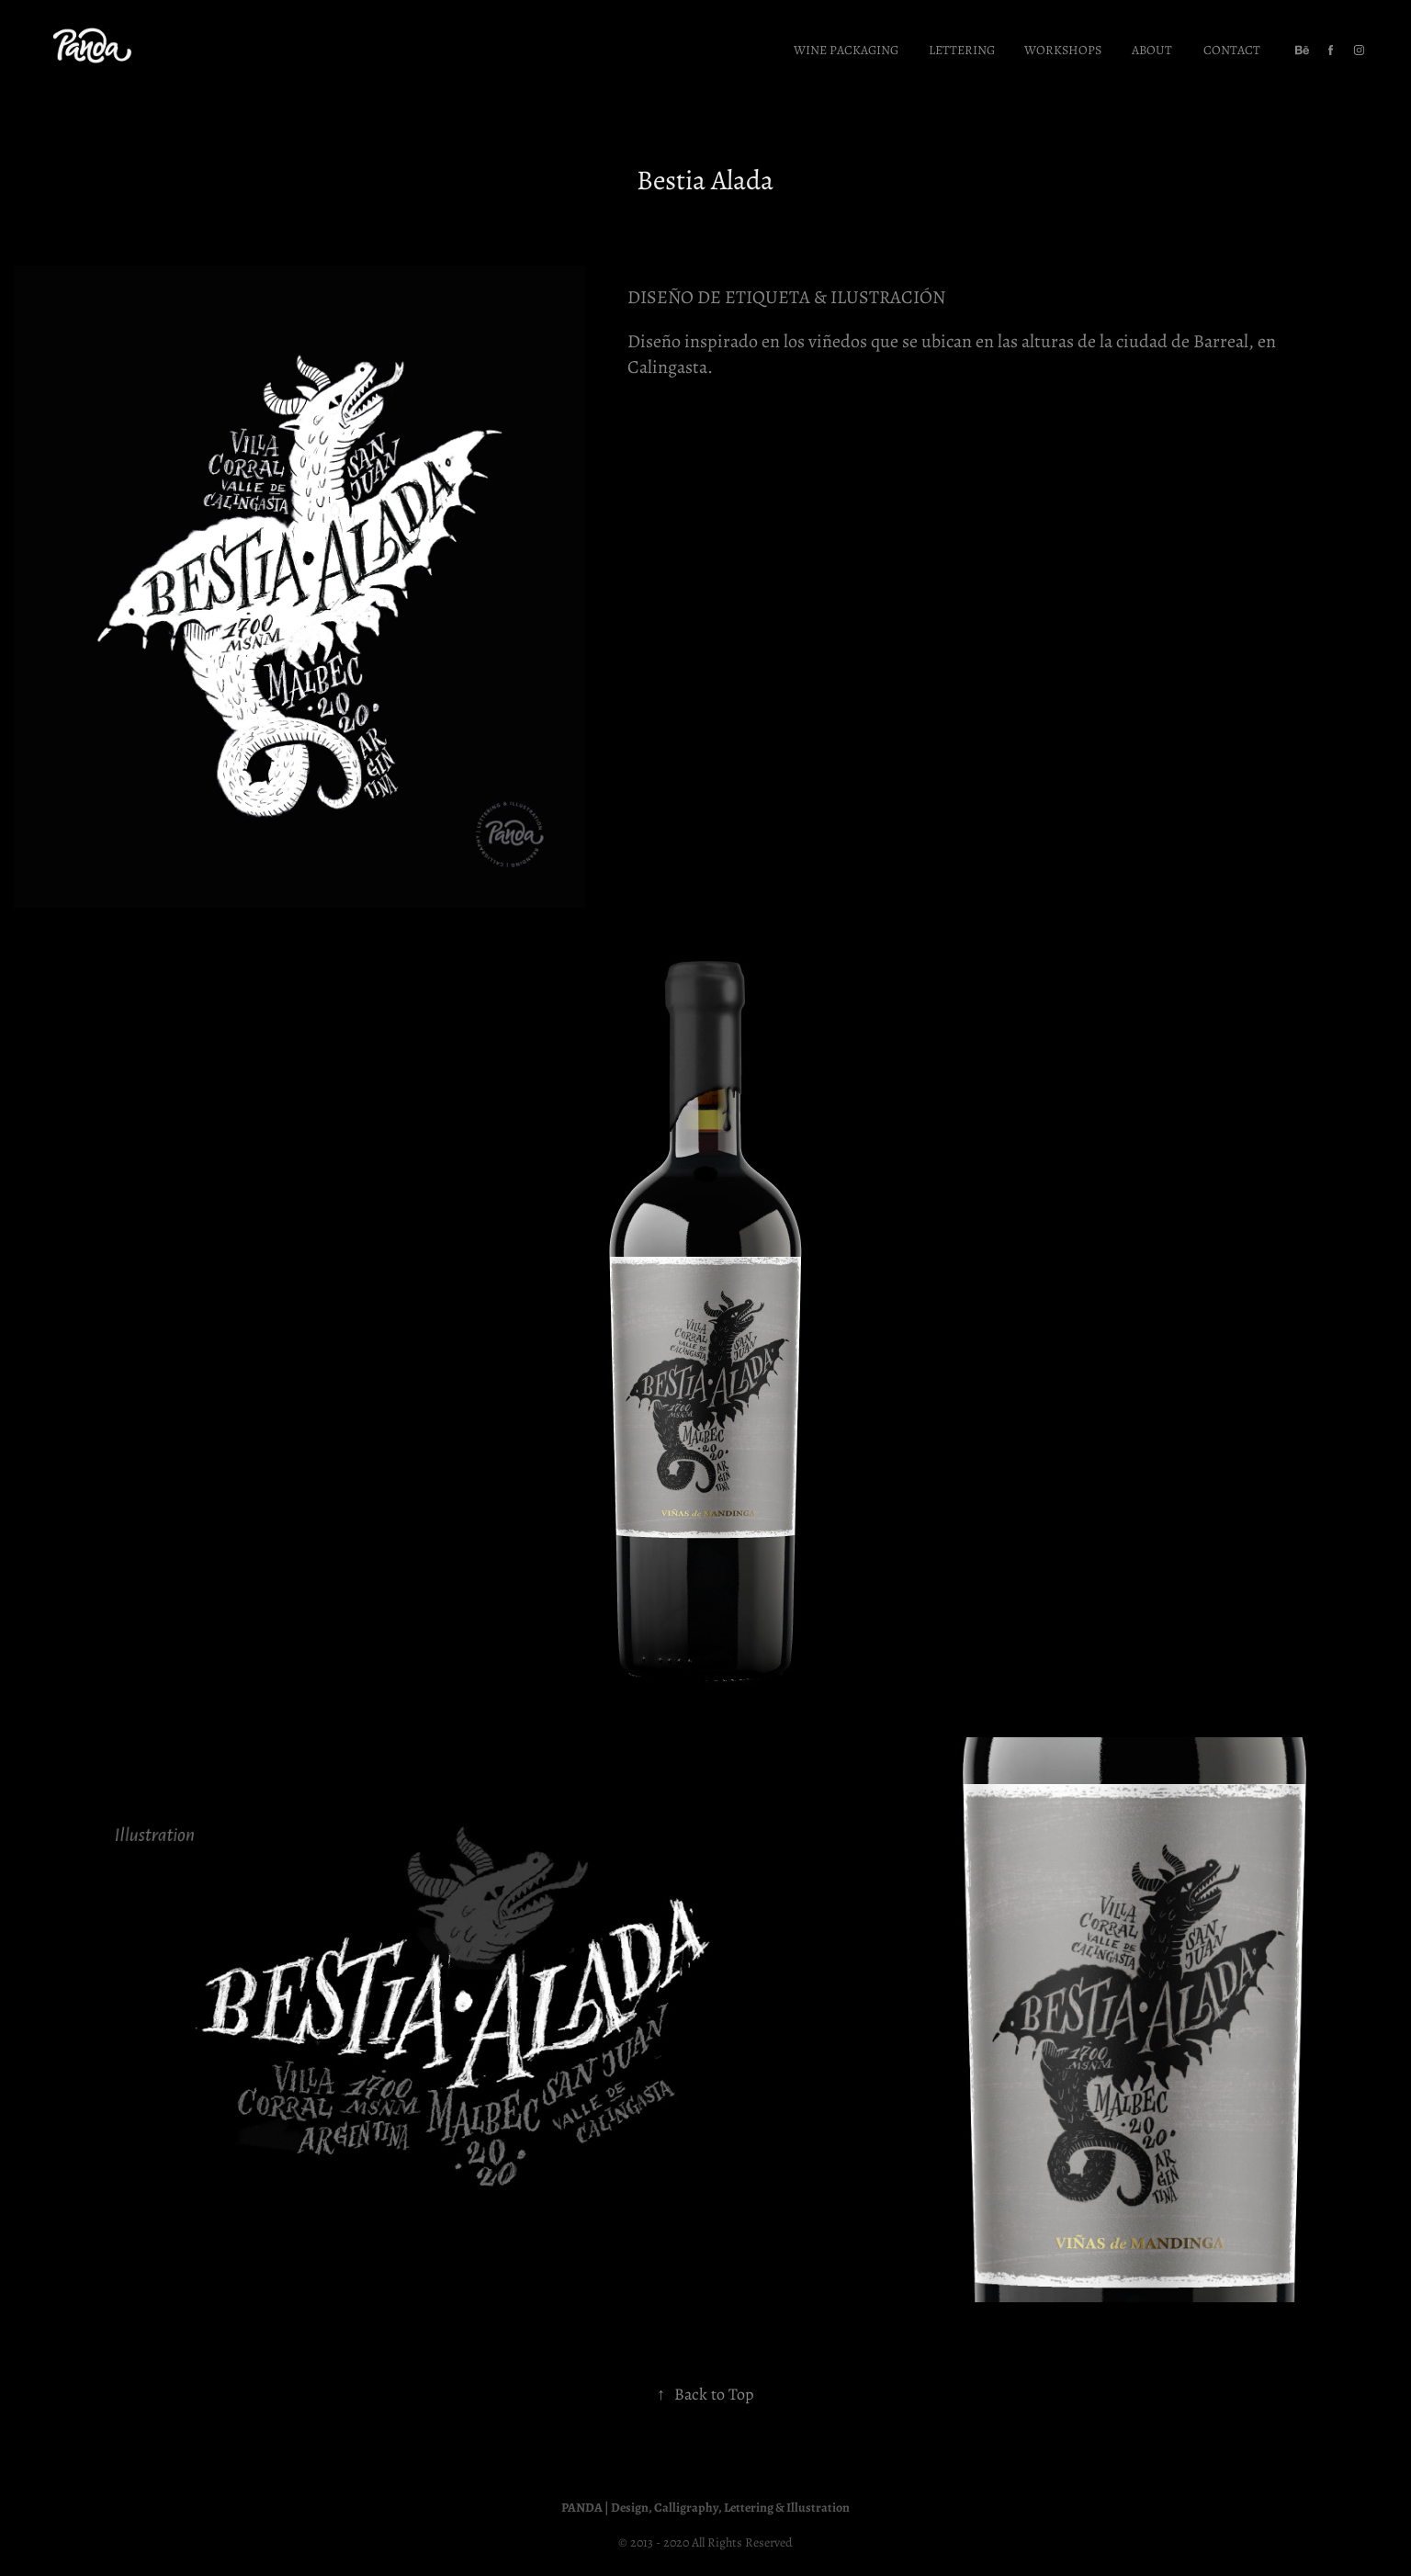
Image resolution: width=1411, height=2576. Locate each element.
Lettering (962, 49)
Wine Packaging (846, 49)
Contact (1231, 49)
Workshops (1062, 49)
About (1152, 49)
